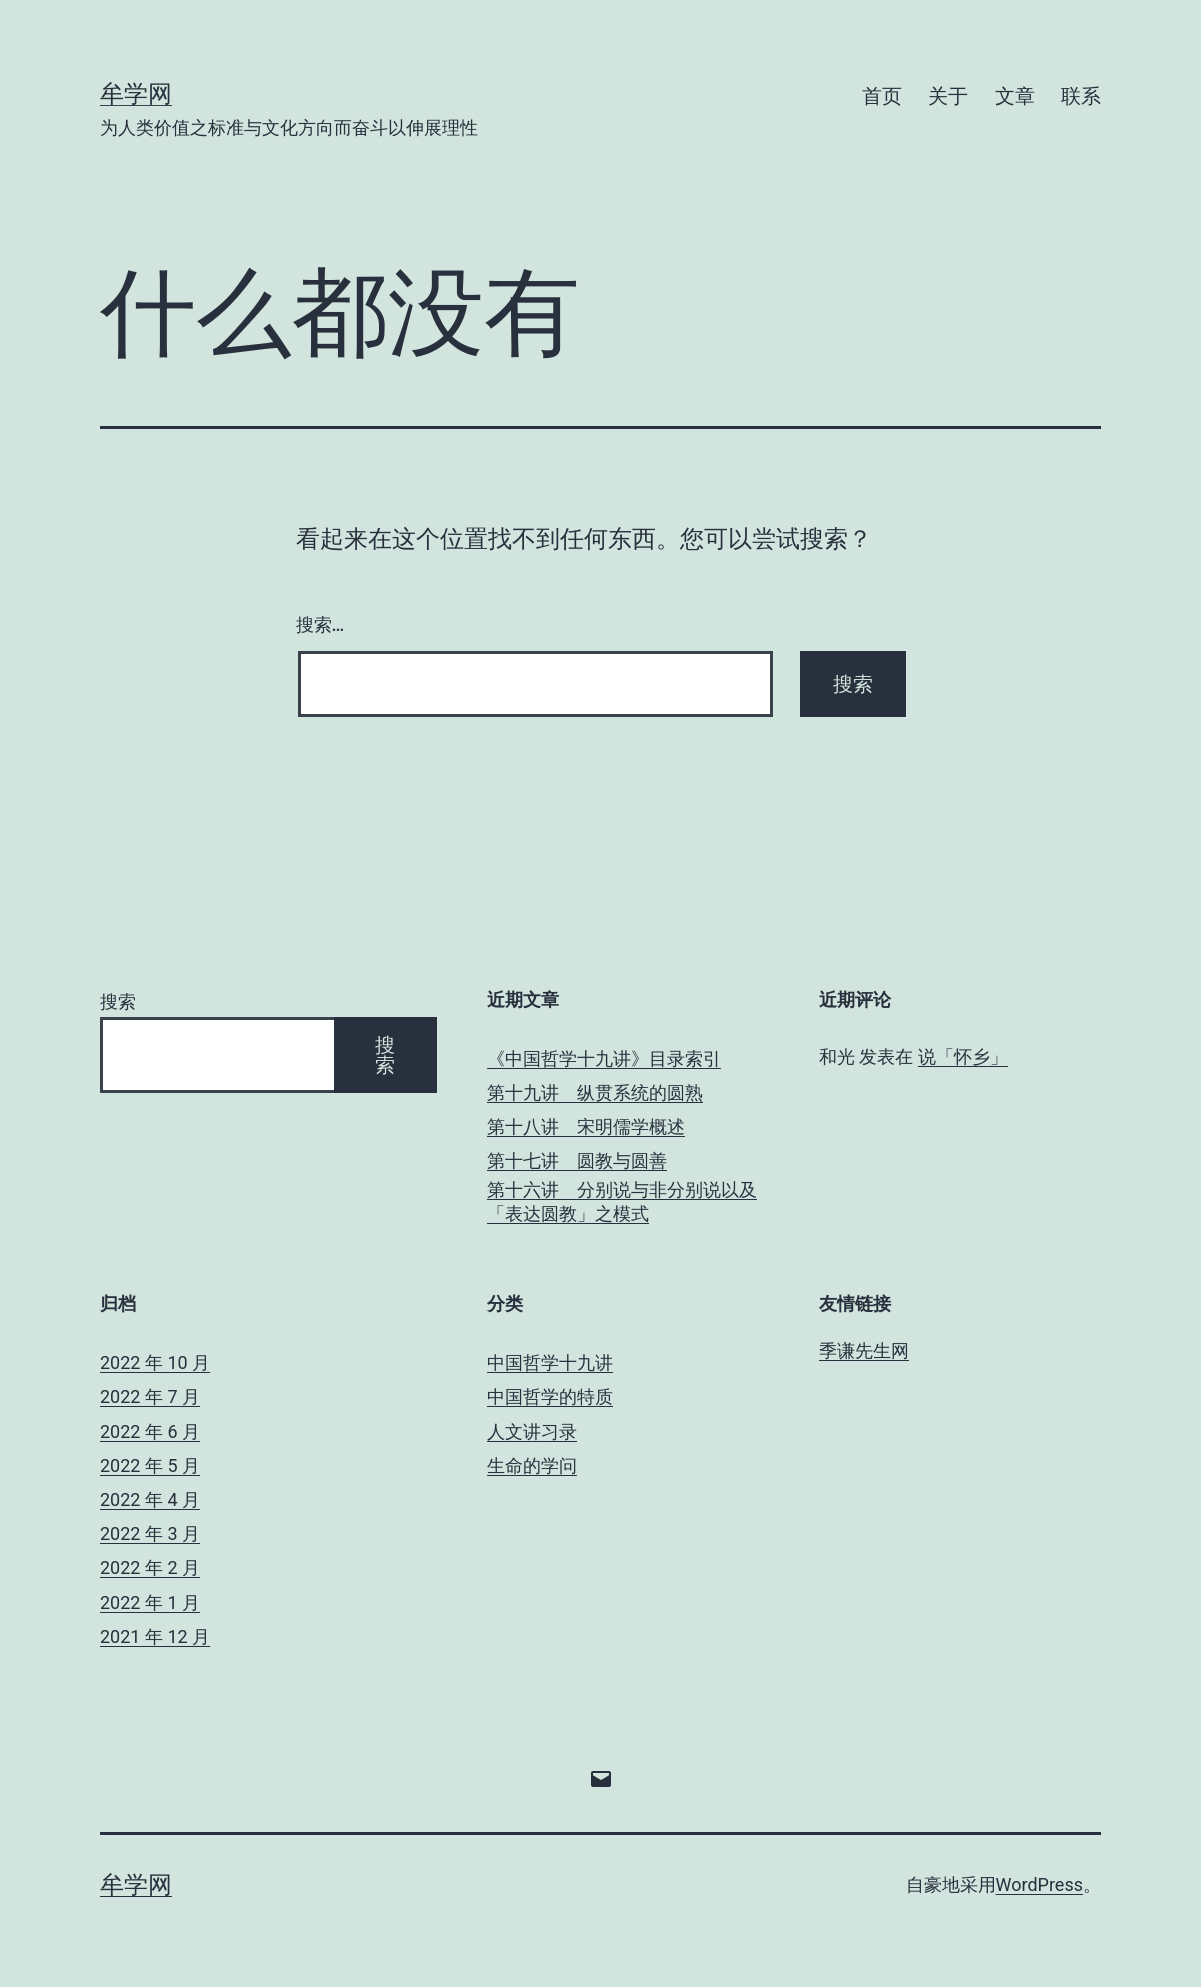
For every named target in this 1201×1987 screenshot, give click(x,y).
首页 (882, 96)
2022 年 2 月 (150, 1567)
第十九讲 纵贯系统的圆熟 (595, 1092)
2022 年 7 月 (150, 1396)
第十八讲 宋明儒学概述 (586, 1126)
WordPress (1039, 1884)
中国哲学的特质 (550, 1396)
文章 (1015, 96)
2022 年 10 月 (155, 1362)
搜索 (118, 1001)
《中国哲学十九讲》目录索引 (604, 1058)
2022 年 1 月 (150, 1602)
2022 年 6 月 (150, 1431)
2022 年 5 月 (150, 1465)
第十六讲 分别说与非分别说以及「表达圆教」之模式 (622, 1201)
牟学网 (136, 94)
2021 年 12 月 (155, 1636)
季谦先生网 (864, 1350)
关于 (948, 96)
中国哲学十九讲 (550, 1362)
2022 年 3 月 (150, 1533)
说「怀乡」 (963, 1056)
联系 (1081, 96)
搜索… (320, 624)
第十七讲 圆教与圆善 (577, 1160)
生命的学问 (532, 1465)
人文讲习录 (532, 1431)
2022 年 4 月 (150, 1499)
